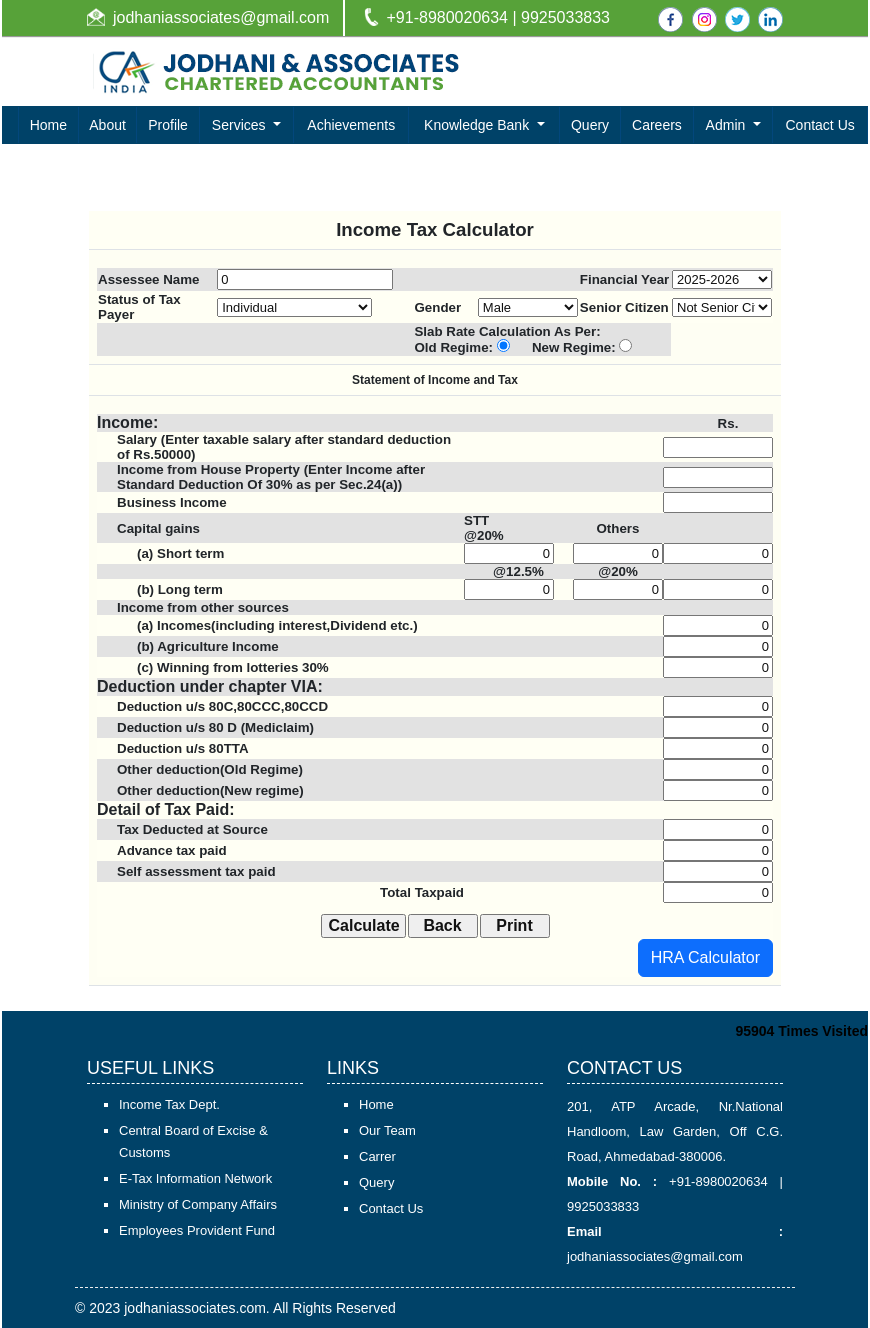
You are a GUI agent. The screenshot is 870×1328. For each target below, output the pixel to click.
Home (48, 125)
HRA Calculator (705, 957)
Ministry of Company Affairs (198, 1204)
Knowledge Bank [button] (478, 125)
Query (590, 125)
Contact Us (820, 125)
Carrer (377, 1156)
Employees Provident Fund (197, 1230)
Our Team (387, 1130)
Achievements (351, 125)
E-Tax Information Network (195, 1178)
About (107, 125)
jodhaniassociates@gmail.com (221, 17)
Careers (657, 125)
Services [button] (241, 125)
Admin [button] (728, 125)
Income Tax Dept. (169, 1104)
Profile (168, 125)
